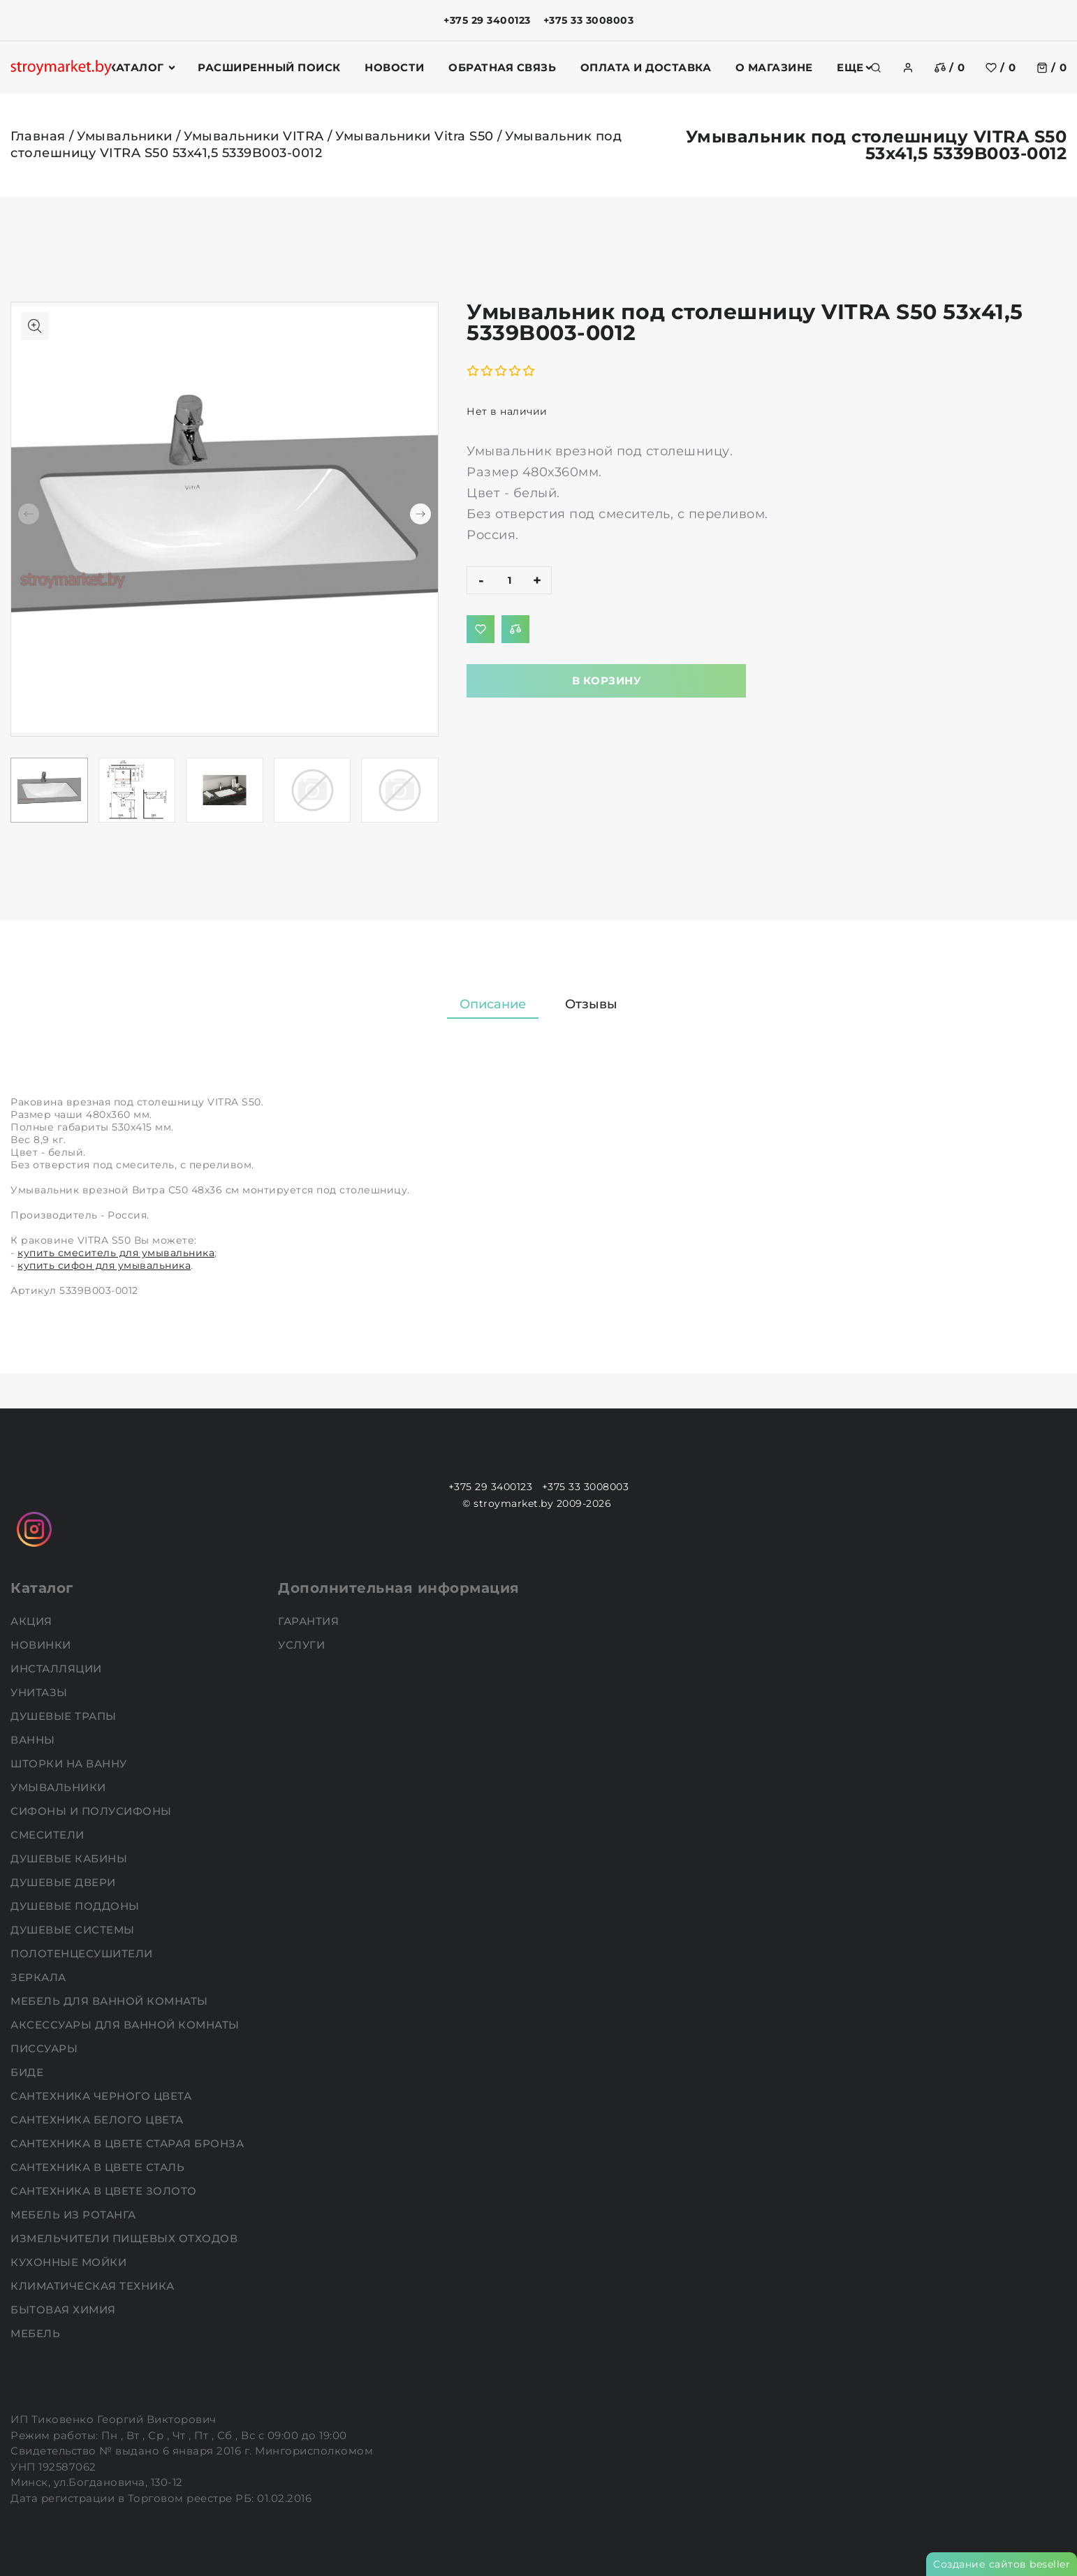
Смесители (48, 1834)
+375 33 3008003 (588, 20)
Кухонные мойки (70, 2262)
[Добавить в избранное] (480, 629)
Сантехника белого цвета (98, 2119)
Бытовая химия (64, 2309)
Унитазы (40, 1692)
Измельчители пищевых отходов (125, 2238)
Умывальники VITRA (254, 136)
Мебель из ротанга (74, 2214)
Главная (38, 136)
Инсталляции (57, 1668)
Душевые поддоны (76, 1906)
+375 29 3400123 (487, 20)
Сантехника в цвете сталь (99, 2167)
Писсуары (45, 2048)
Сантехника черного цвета (102, 2096)
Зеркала (39, 1977)
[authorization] (908, 67)
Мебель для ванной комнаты (110, 2001)
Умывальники (125, 136)
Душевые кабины (70, 1858)
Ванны (34, 1739)
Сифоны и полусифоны (92, 1811)
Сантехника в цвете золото (105, 2191)
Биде (28, 2072)
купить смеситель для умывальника (115, 1252)
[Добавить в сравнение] (515, 629)
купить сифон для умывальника (104, 1265)
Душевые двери (64, 1882)
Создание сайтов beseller (1001, 2564)
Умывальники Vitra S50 (414, 136)
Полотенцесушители (83, 1953)
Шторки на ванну (70, 1763)
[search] (875, 67)
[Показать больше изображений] (35, 326)
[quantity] (509, 580)
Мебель (37, 2333)
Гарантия (310, 1621)
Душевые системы (74, 1929)
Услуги (303, 1644)
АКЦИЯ (32, 1621)
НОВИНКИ (42, 1644)
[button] (420, 513)
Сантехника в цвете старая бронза (128, 2143)
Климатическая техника (93, 2285)
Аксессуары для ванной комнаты (126, 2024)
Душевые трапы (64, 1716)
